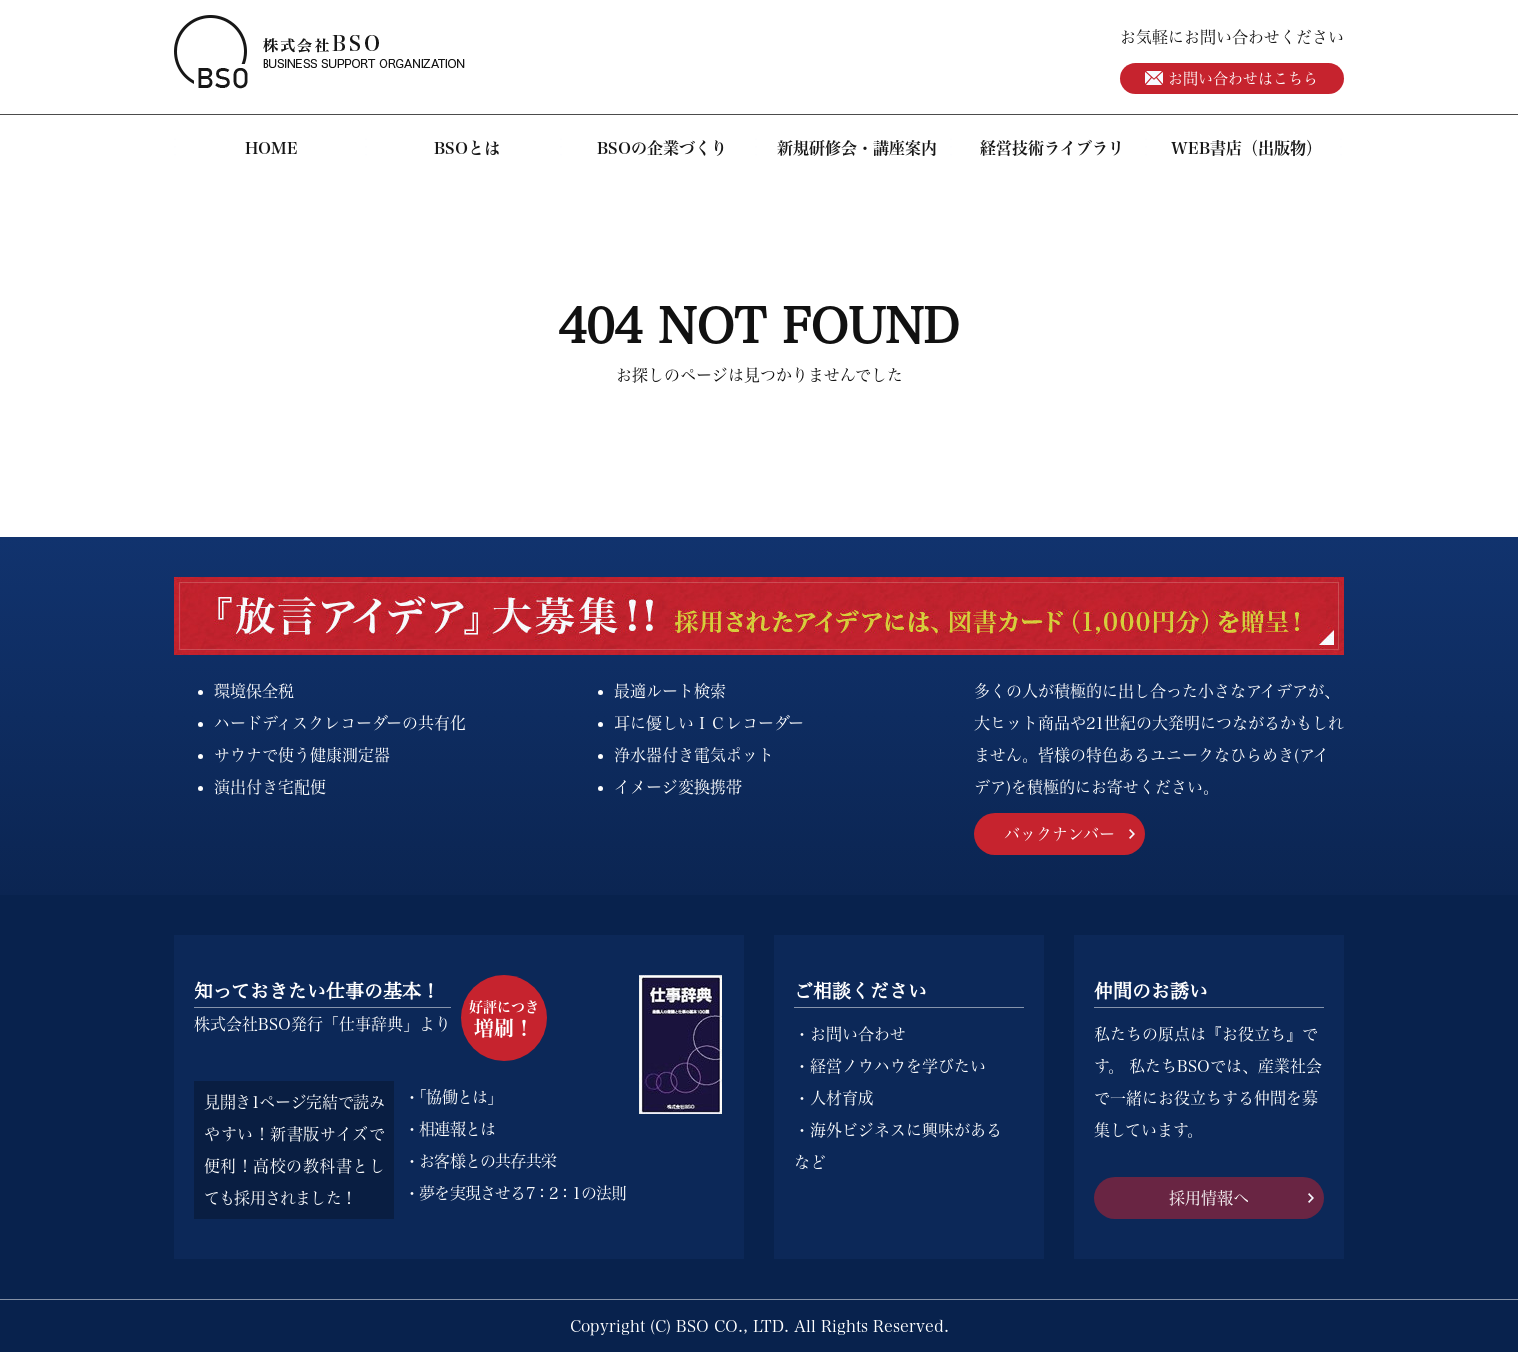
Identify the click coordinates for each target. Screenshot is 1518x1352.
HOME (271, 148)
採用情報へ (1209, 1198)
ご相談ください (860, 991)
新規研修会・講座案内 (857, 148)
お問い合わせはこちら (1231, 78)
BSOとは (467, 148)
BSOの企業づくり (662, 148)
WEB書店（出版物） (1246, 148)
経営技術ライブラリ (1052, 148)
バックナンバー (1059, 834)
